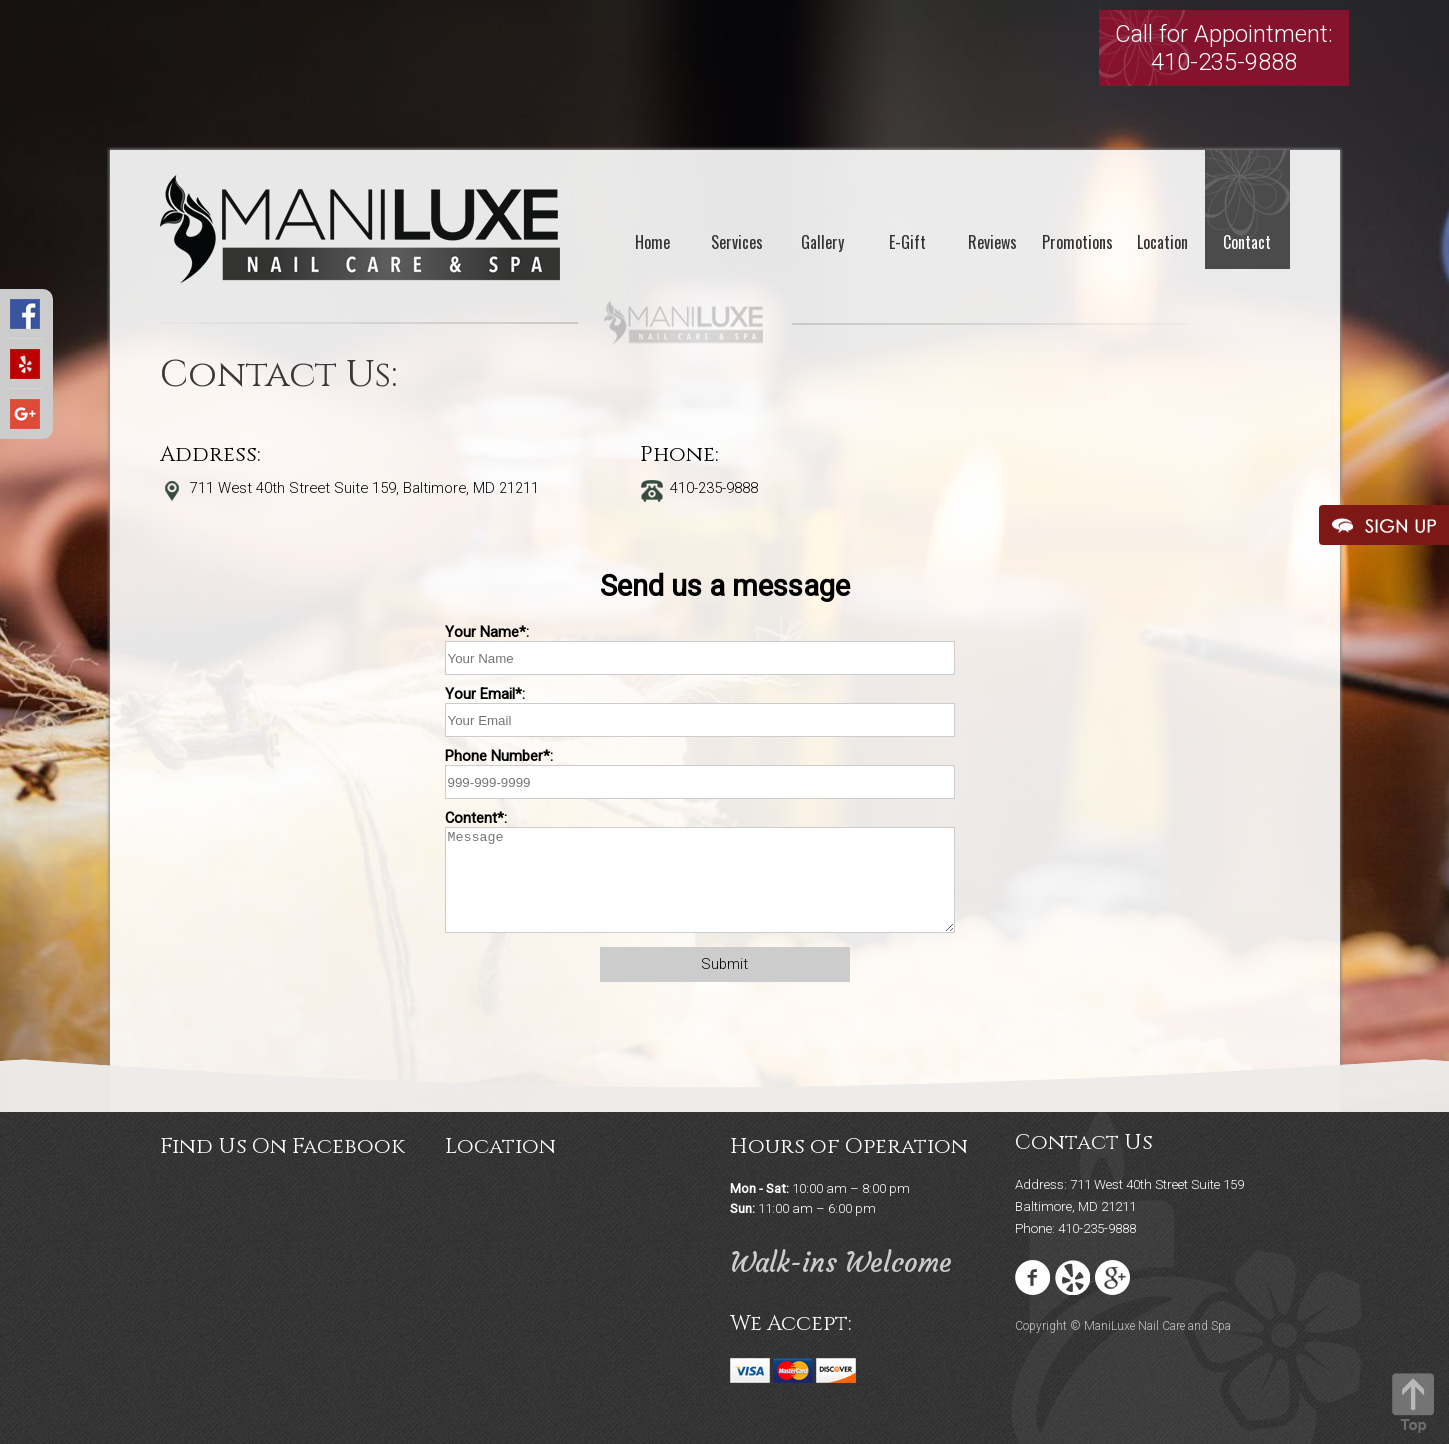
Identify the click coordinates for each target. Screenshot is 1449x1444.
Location (1162, 242)
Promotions (1077, 242)
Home (652, 242)
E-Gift (907, 242)
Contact (1247, 242)
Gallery (822, 242)
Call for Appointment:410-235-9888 (1224, 48)
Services (737, 242)
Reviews (992, 242)
